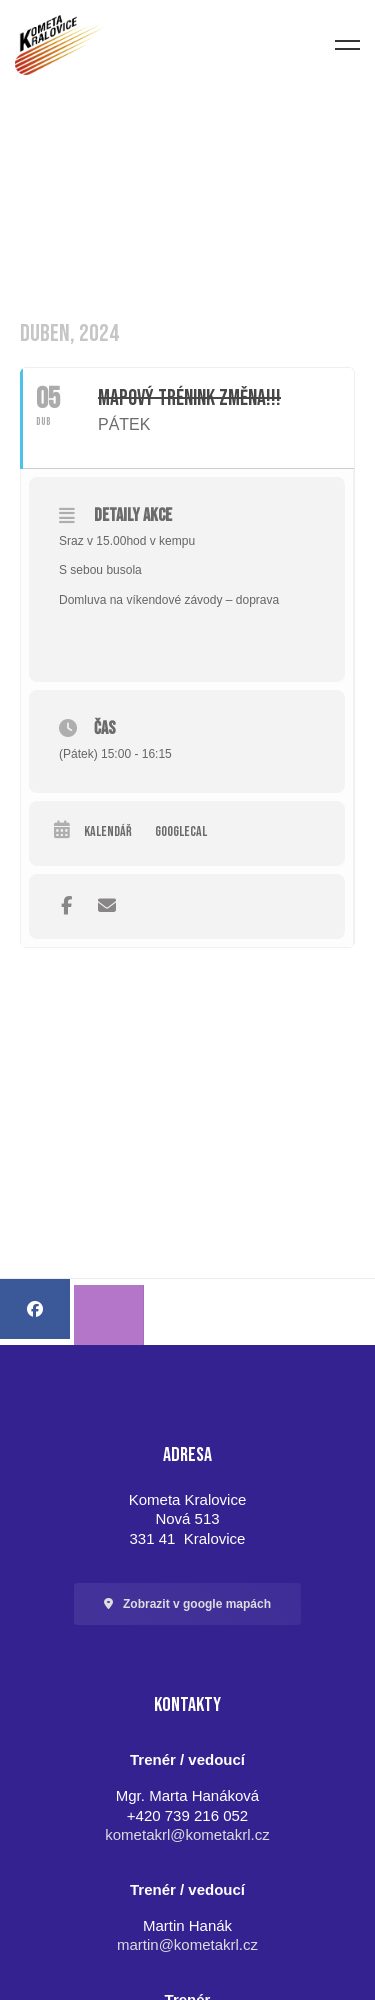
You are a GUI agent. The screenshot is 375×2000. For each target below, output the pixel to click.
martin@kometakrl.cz (187, 1944)
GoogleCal (181, 832)
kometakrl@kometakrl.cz (187, 1834)
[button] (187, 1604)
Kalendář (108, 832)
